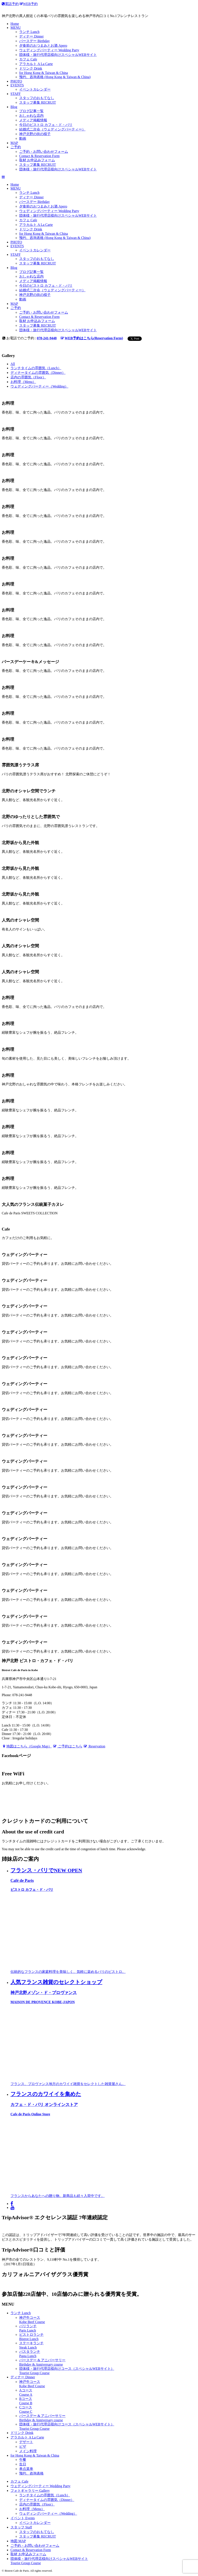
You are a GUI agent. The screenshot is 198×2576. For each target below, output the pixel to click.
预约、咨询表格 (31, 2473)
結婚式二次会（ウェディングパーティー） (52, 129)
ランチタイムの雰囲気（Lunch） (35, 368)
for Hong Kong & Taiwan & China (34, 2455)
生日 (22, 2464)
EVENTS (17, 85)
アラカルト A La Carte (27, 2437)
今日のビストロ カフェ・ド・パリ (45, 125)
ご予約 (15, 147)
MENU (15, 27)
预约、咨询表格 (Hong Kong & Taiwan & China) (54, 77)
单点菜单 (26, 2469)
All (12, 364)
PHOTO (16, 81)
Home (14, 24)
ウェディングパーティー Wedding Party (40, 2486)
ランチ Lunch (20, 2313)
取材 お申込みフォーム (37, 160)
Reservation (94, 1746)
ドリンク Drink (21, 2433)
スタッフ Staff (21, 2527)
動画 (22, 138)
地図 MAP (18, 2541)
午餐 (22, 2459)
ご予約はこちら (67, 1746)
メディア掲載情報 (33, 120)
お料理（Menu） (23, 382)
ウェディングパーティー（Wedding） (39, 386)
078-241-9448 (47, 338)
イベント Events (22, 2518)
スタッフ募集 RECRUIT (37, 102)
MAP (14, 143)
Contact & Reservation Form (39, 156)
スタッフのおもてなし (36, 98)
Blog (13, 107)
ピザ (22, 2446)
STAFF (15, 94)
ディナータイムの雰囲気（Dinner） (37, 372)
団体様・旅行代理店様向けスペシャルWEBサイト (58, 55)
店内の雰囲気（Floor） (28, 377)
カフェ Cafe (19, 2481)
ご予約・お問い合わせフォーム (43, 151)
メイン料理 (28, 2451)
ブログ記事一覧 (31, 111)
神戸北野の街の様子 (35, 134)
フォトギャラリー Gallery (30, 2490)
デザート (26, 2442)
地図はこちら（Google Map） (27, 1746)
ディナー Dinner (22, 2377)
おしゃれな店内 (31, 115)
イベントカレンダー (35, 89)
